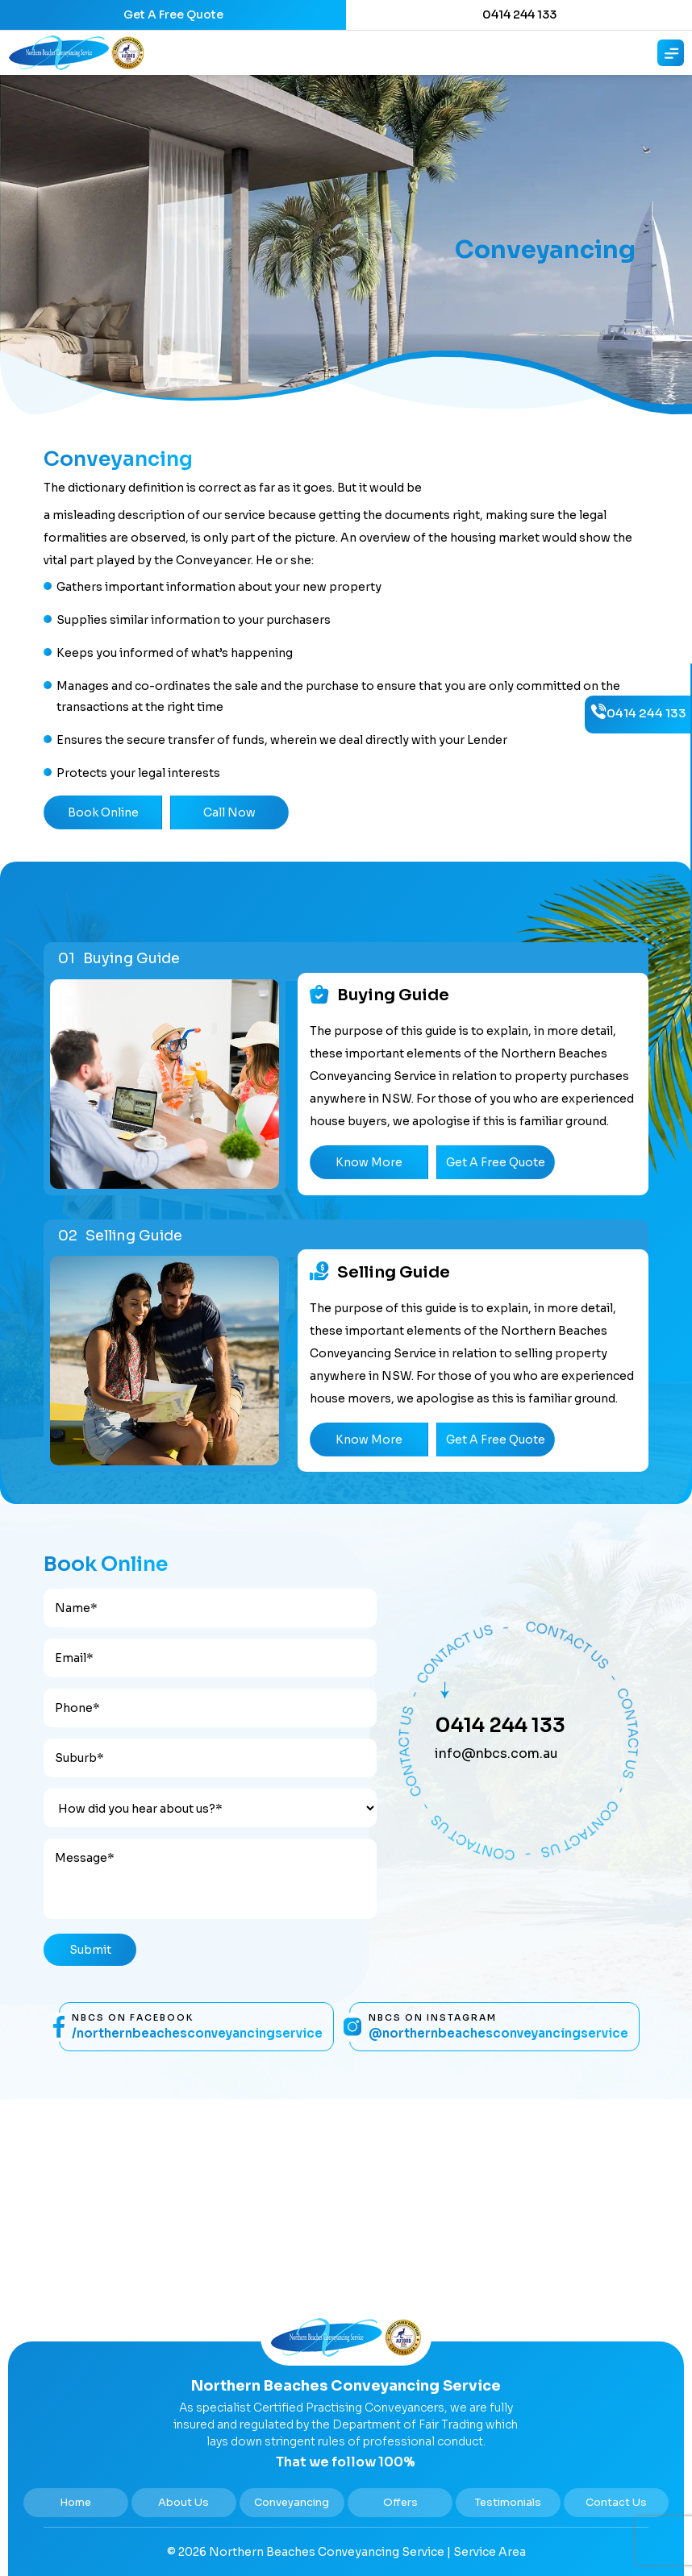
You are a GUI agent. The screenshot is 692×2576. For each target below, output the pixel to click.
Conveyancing (291, 2502)
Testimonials (508, 2502)
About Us (183, 2502)
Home (75, 2502)
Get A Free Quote (173, 14)
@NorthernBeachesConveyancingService (498, 2033)
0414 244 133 (519, 14)
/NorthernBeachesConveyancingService (197, 2033)
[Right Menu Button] (672, 53)
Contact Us (616, 2502)
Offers (400, 2502)
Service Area (489, 2552)
